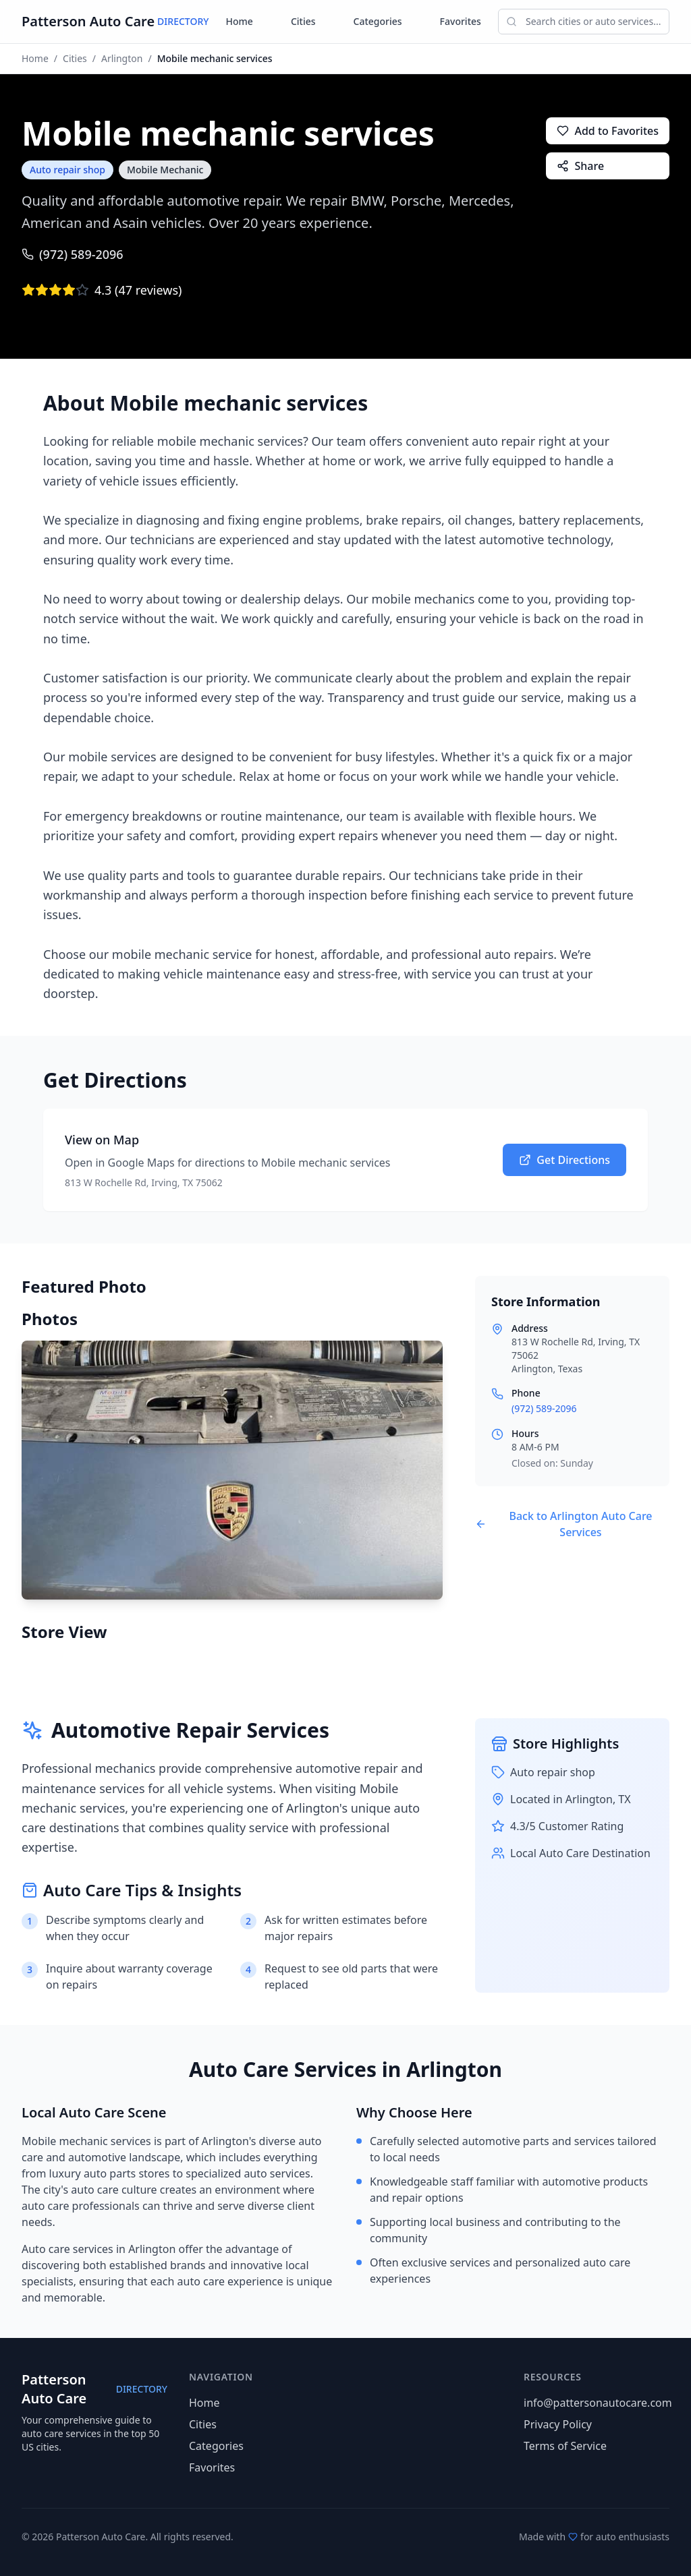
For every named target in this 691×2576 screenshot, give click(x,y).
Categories (378, 21)
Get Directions (564, 1159)
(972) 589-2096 (72, 254)
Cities (303, 21)
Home (239, 21)
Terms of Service (565, 2445)
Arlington (121, 58)
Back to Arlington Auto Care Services (564, 1524)
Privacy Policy (558, 2424)
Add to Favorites (608, 130)
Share (580, 165)
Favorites (460, 21)
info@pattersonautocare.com (598, 2402)
